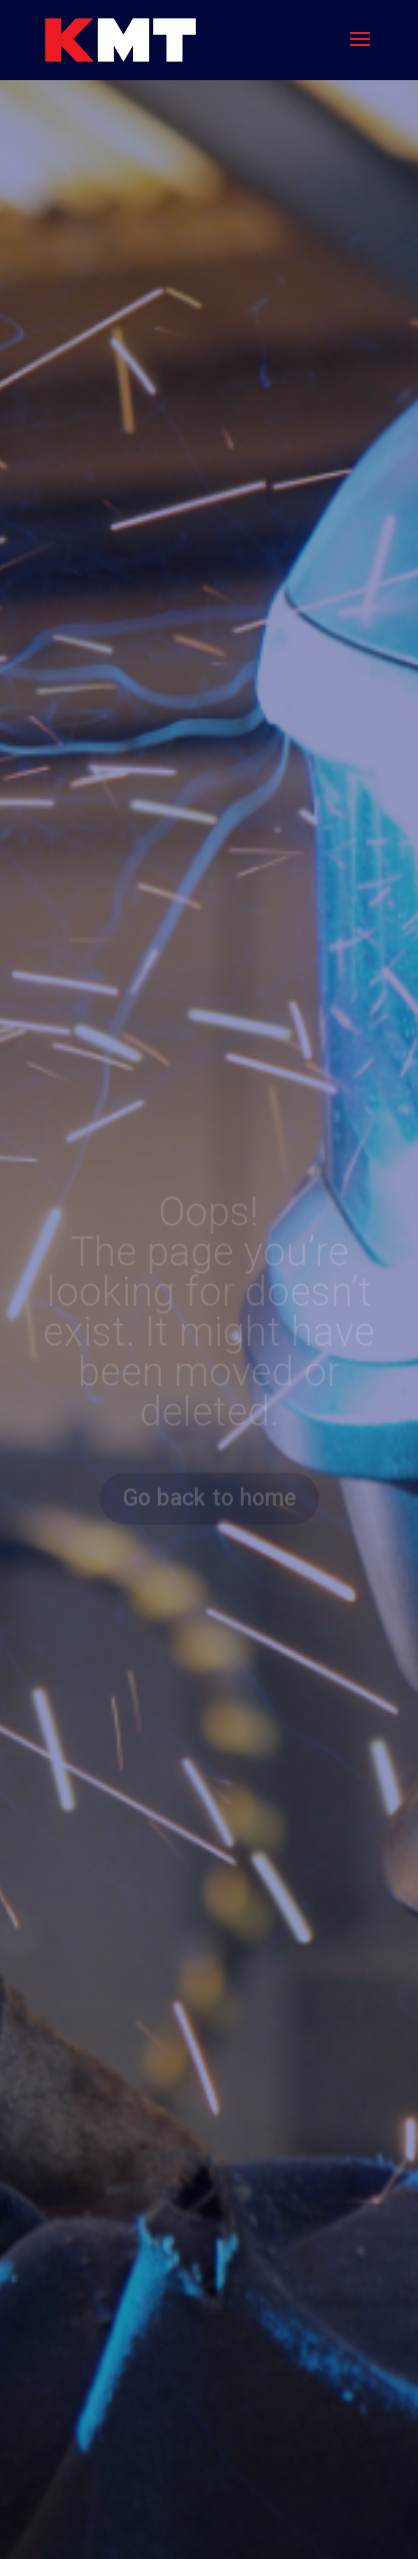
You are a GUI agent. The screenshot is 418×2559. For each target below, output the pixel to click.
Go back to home (208, 1498)
